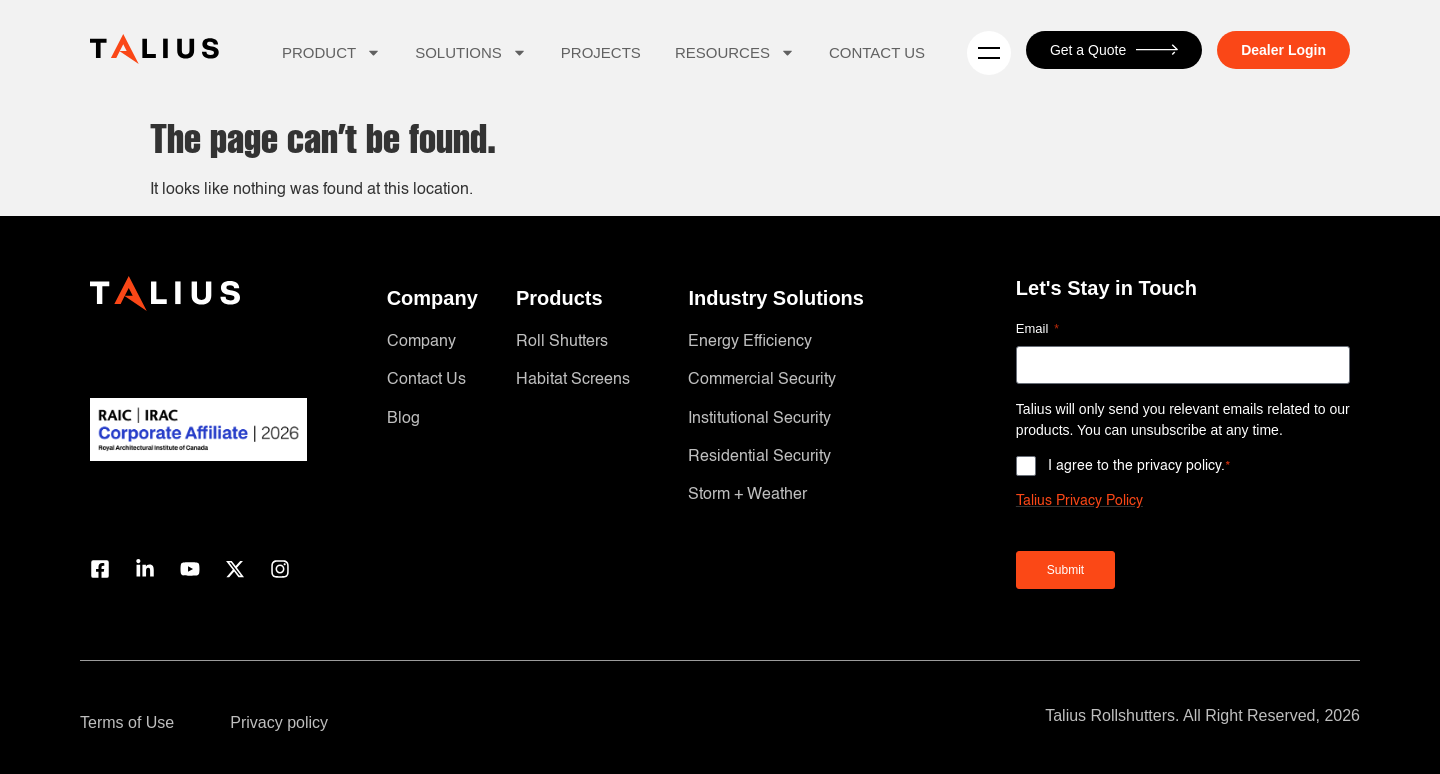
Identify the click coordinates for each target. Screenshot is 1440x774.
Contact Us (877, 52)
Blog (403, 419)
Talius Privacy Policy (1079, 501)
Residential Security (759, 457)
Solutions (471, 52)
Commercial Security (762, 380)
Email (1037, 329)
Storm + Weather (747, 495)
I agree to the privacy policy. (1139, 465)
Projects (601, 52)
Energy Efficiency (750, 342)
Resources (735, 52)
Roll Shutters (562, 342)
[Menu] (989, 53)
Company (421, 342)
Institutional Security (759, 419)
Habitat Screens (573, 380)
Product (331, 52)
